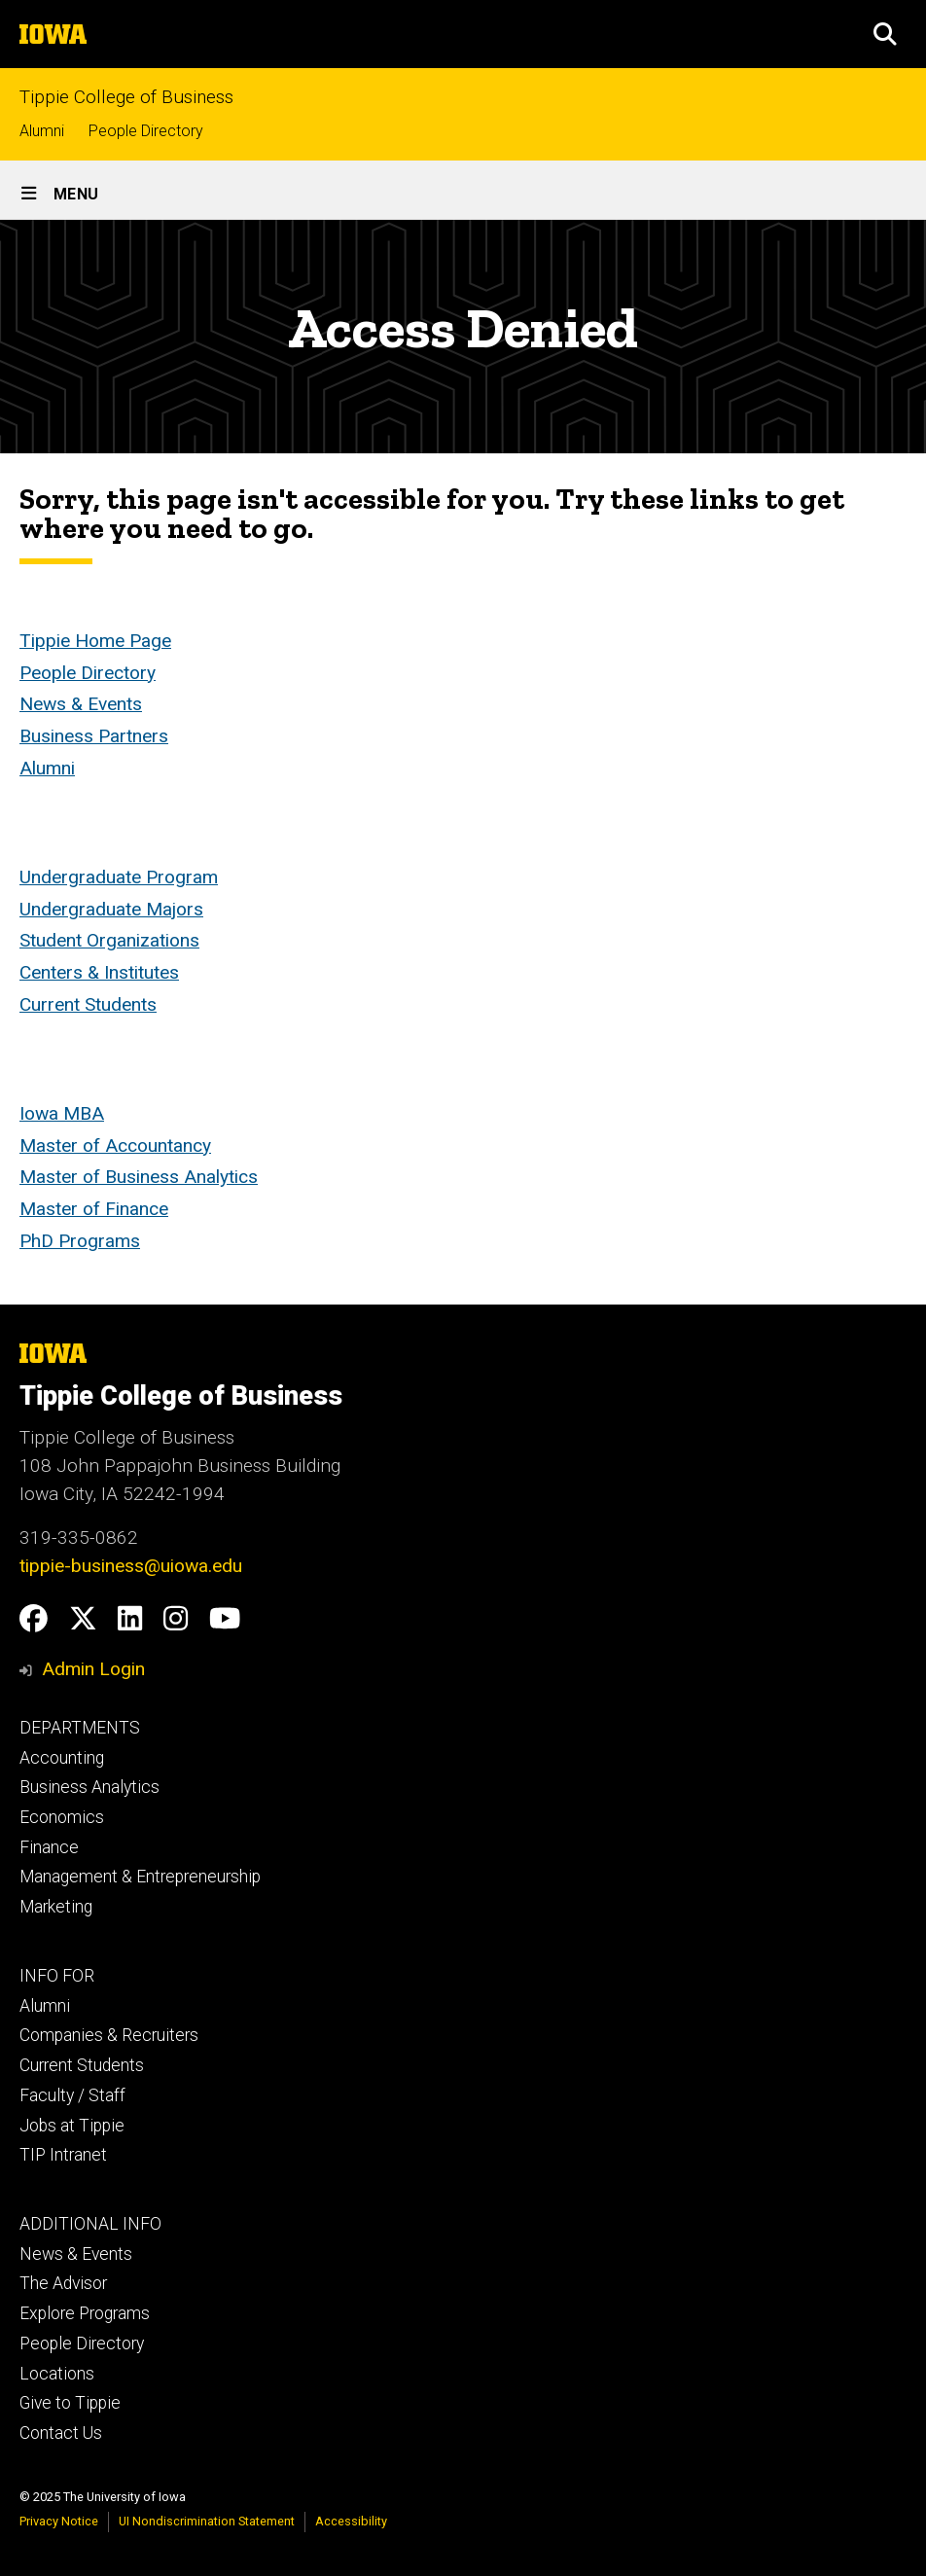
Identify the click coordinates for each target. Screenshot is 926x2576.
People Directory (146, 131)
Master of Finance (93, 1209)
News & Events (80, 704)
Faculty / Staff (72, 2095)
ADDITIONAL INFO (90, 2224)
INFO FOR (56, 1976)
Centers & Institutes (99, 972)
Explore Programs (84, 2313)
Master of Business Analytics (138, 1176)
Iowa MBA (61, 1113)
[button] (885, 34)
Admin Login (93, 1669)
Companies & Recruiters (108, 2035)
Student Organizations (109, 940)
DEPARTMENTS (79, 1727)
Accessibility (351, 2521)
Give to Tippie (70, 2403)
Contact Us (60, 2433)
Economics (61, 1817)
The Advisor (63, 2283)
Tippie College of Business (126, 97)
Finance (49, 1847)
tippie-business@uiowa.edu (130, 1566)
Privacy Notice (58, 2521)
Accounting (61, 1758)
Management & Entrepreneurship (140, 1876)
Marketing (55, 1906)
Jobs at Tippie (72, 2125)
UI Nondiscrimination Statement (207, 2521)
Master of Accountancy (115, 1145)
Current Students (88, 1004)
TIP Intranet (63, 2155)
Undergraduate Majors (111, 909)
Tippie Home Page (95, 640)
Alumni (41, 131)
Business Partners (93, 736)
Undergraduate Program (118, 877)
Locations (56, 2373)
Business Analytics (89, 1787)
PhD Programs (79, 1241)
